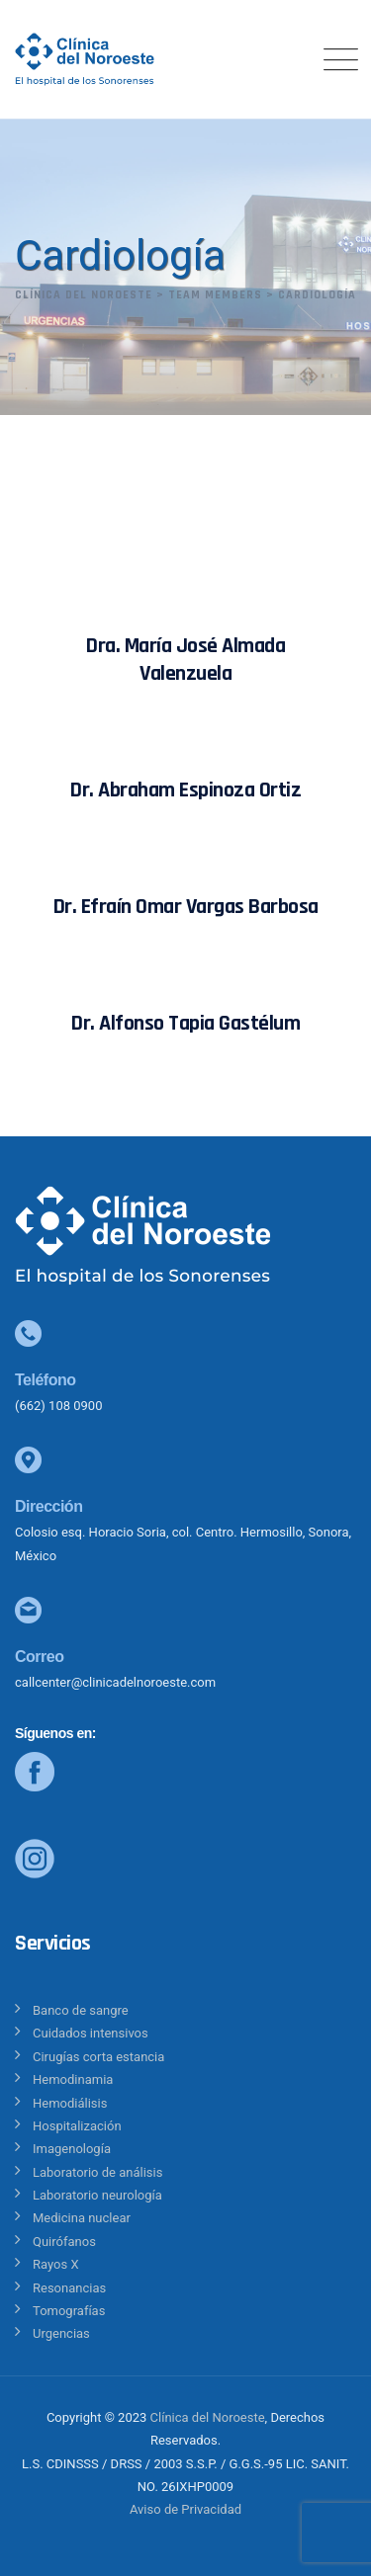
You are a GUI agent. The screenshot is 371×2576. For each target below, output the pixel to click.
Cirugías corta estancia (98, 2056)
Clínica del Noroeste (207, 2417)
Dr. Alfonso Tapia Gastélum (185, 1024)
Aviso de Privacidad (185, 2509)
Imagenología (72, 2148)
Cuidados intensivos (90, 2033)
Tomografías (69, 2310)
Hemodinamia (73, 2079)
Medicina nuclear (82, 2217)
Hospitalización (77, 2126)
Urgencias (61, 2333)
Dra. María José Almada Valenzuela (185, 660)
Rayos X (56, 2264)
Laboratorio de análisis (97, 2172)
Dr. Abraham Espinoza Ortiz (185, 790)
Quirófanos (64, 2241)
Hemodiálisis (70, 2103)
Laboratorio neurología (97, 2195)
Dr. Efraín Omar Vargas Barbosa (186, 907)
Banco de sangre (81, 2010)
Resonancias (69, 2288)
